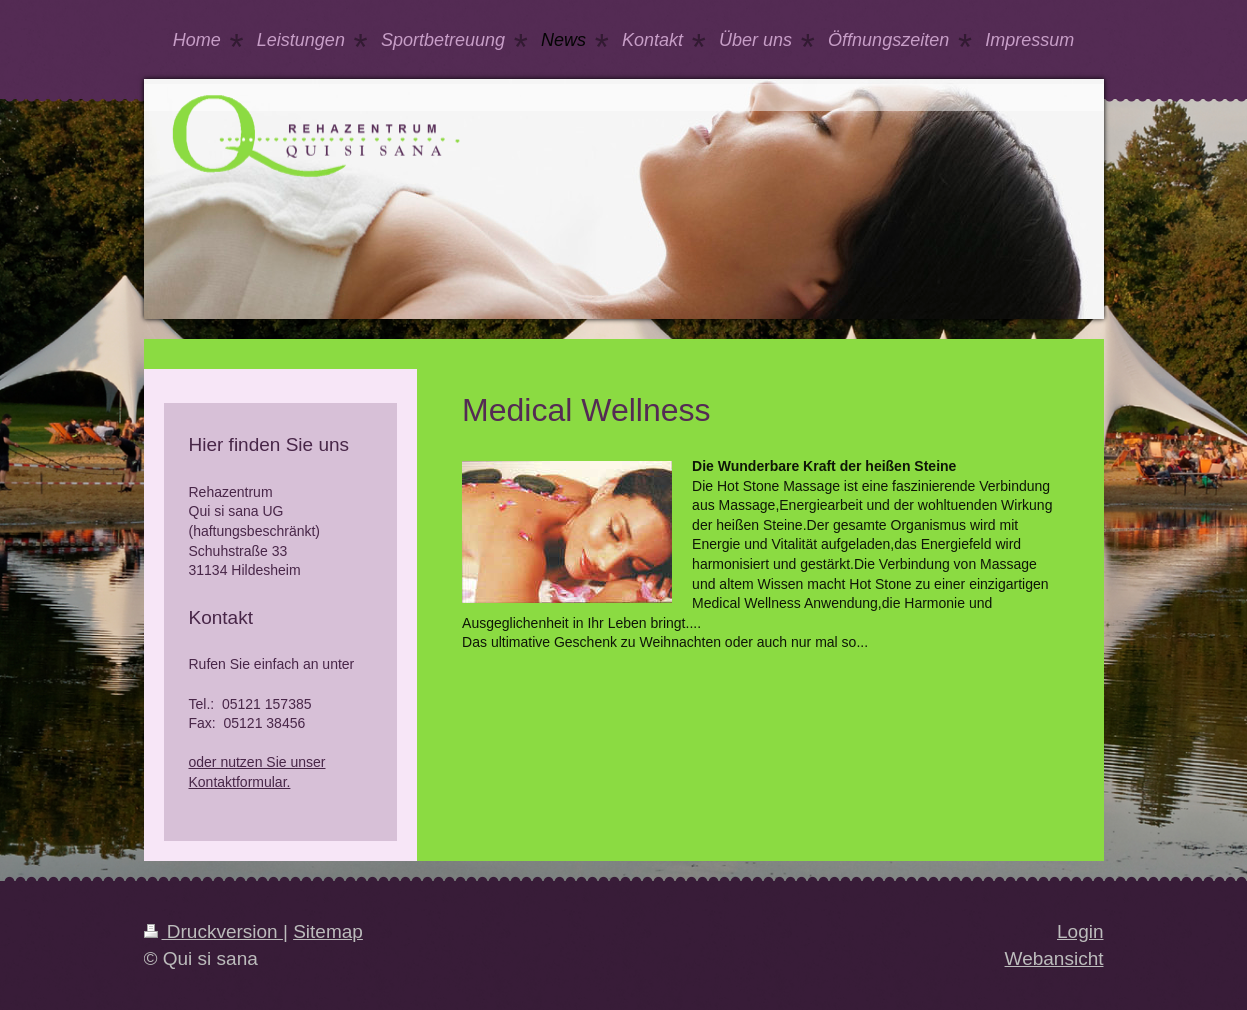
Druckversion (213, 931)
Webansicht (1054, 958)
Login (1080, 931)
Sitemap (328, 931)
